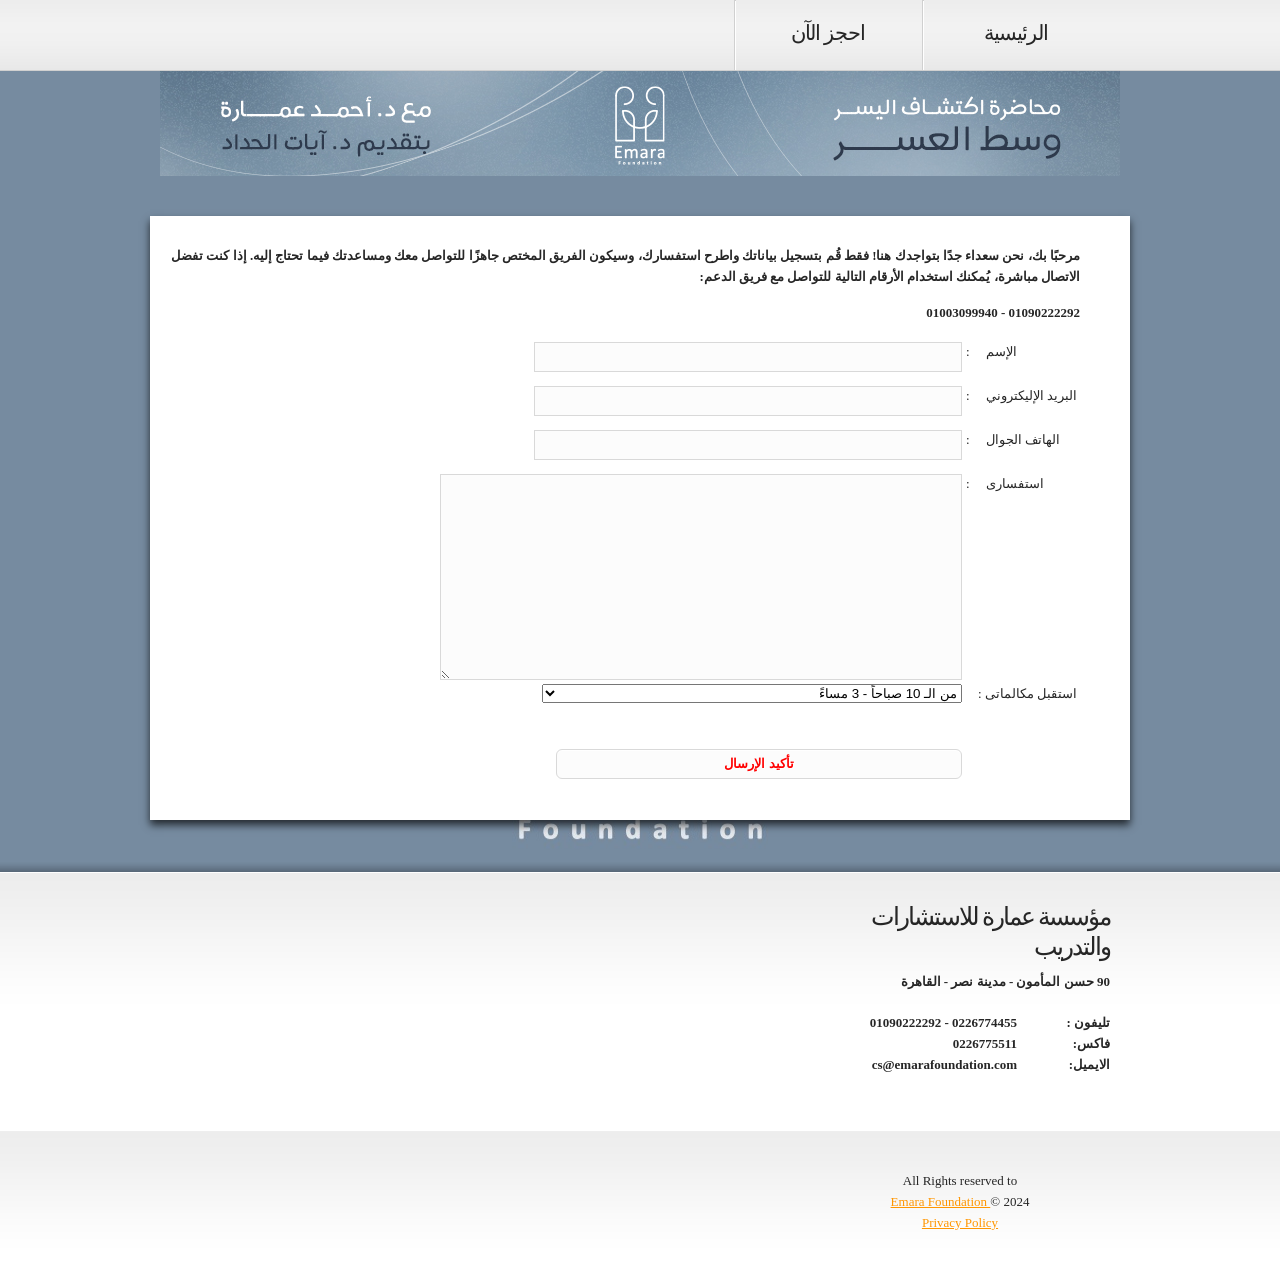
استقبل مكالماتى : (1027, 693)
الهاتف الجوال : (1013, 439)
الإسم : (991, 351)
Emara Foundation (941, 1201)
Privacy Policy (960, 1222)
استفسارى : (1005, 483)
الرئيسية (1016, 33)
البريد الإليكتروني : (1021, 395)
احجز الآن (828, 33)
